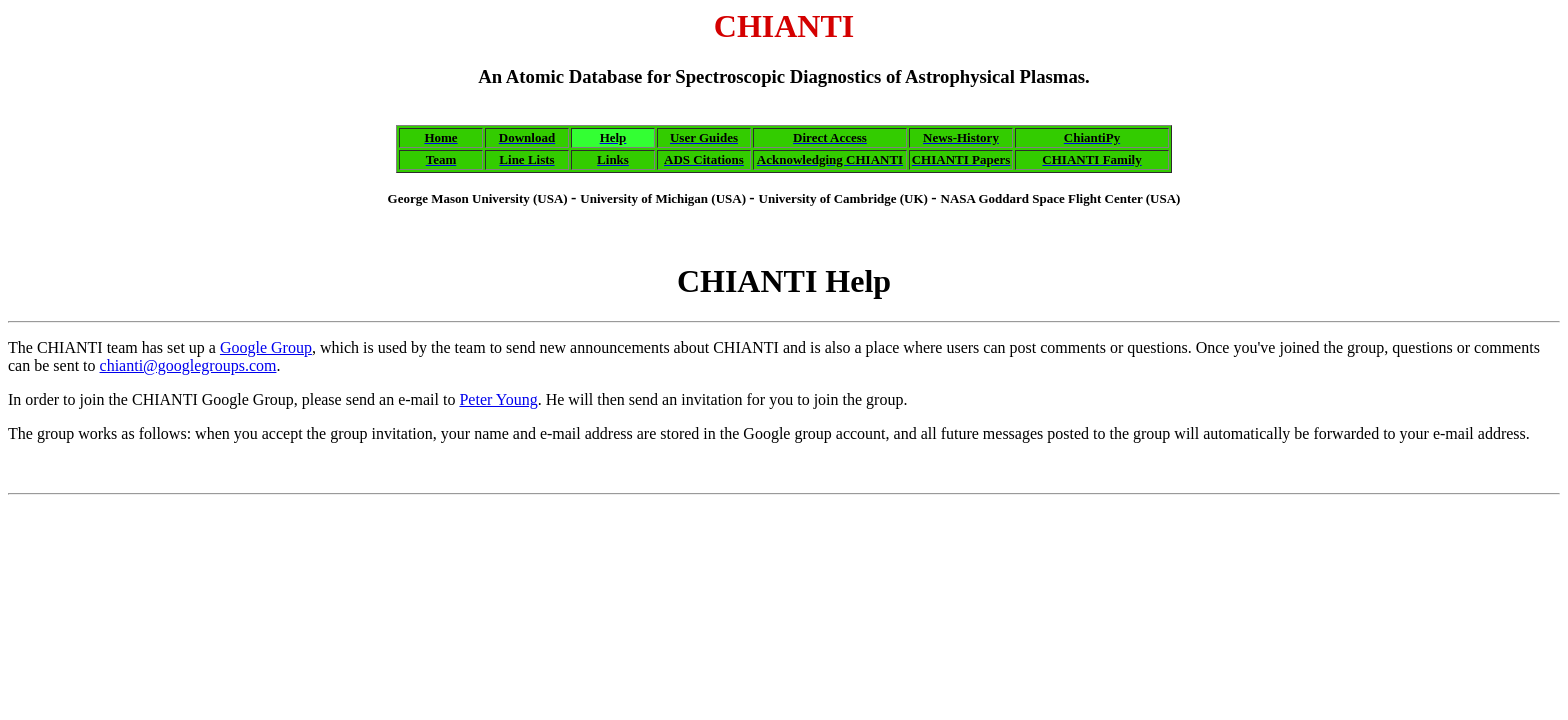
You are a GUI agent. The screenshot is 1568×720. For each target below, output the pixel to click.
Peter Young (498, 399)
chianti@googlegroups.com (188, 365)
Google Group (266, 347)
